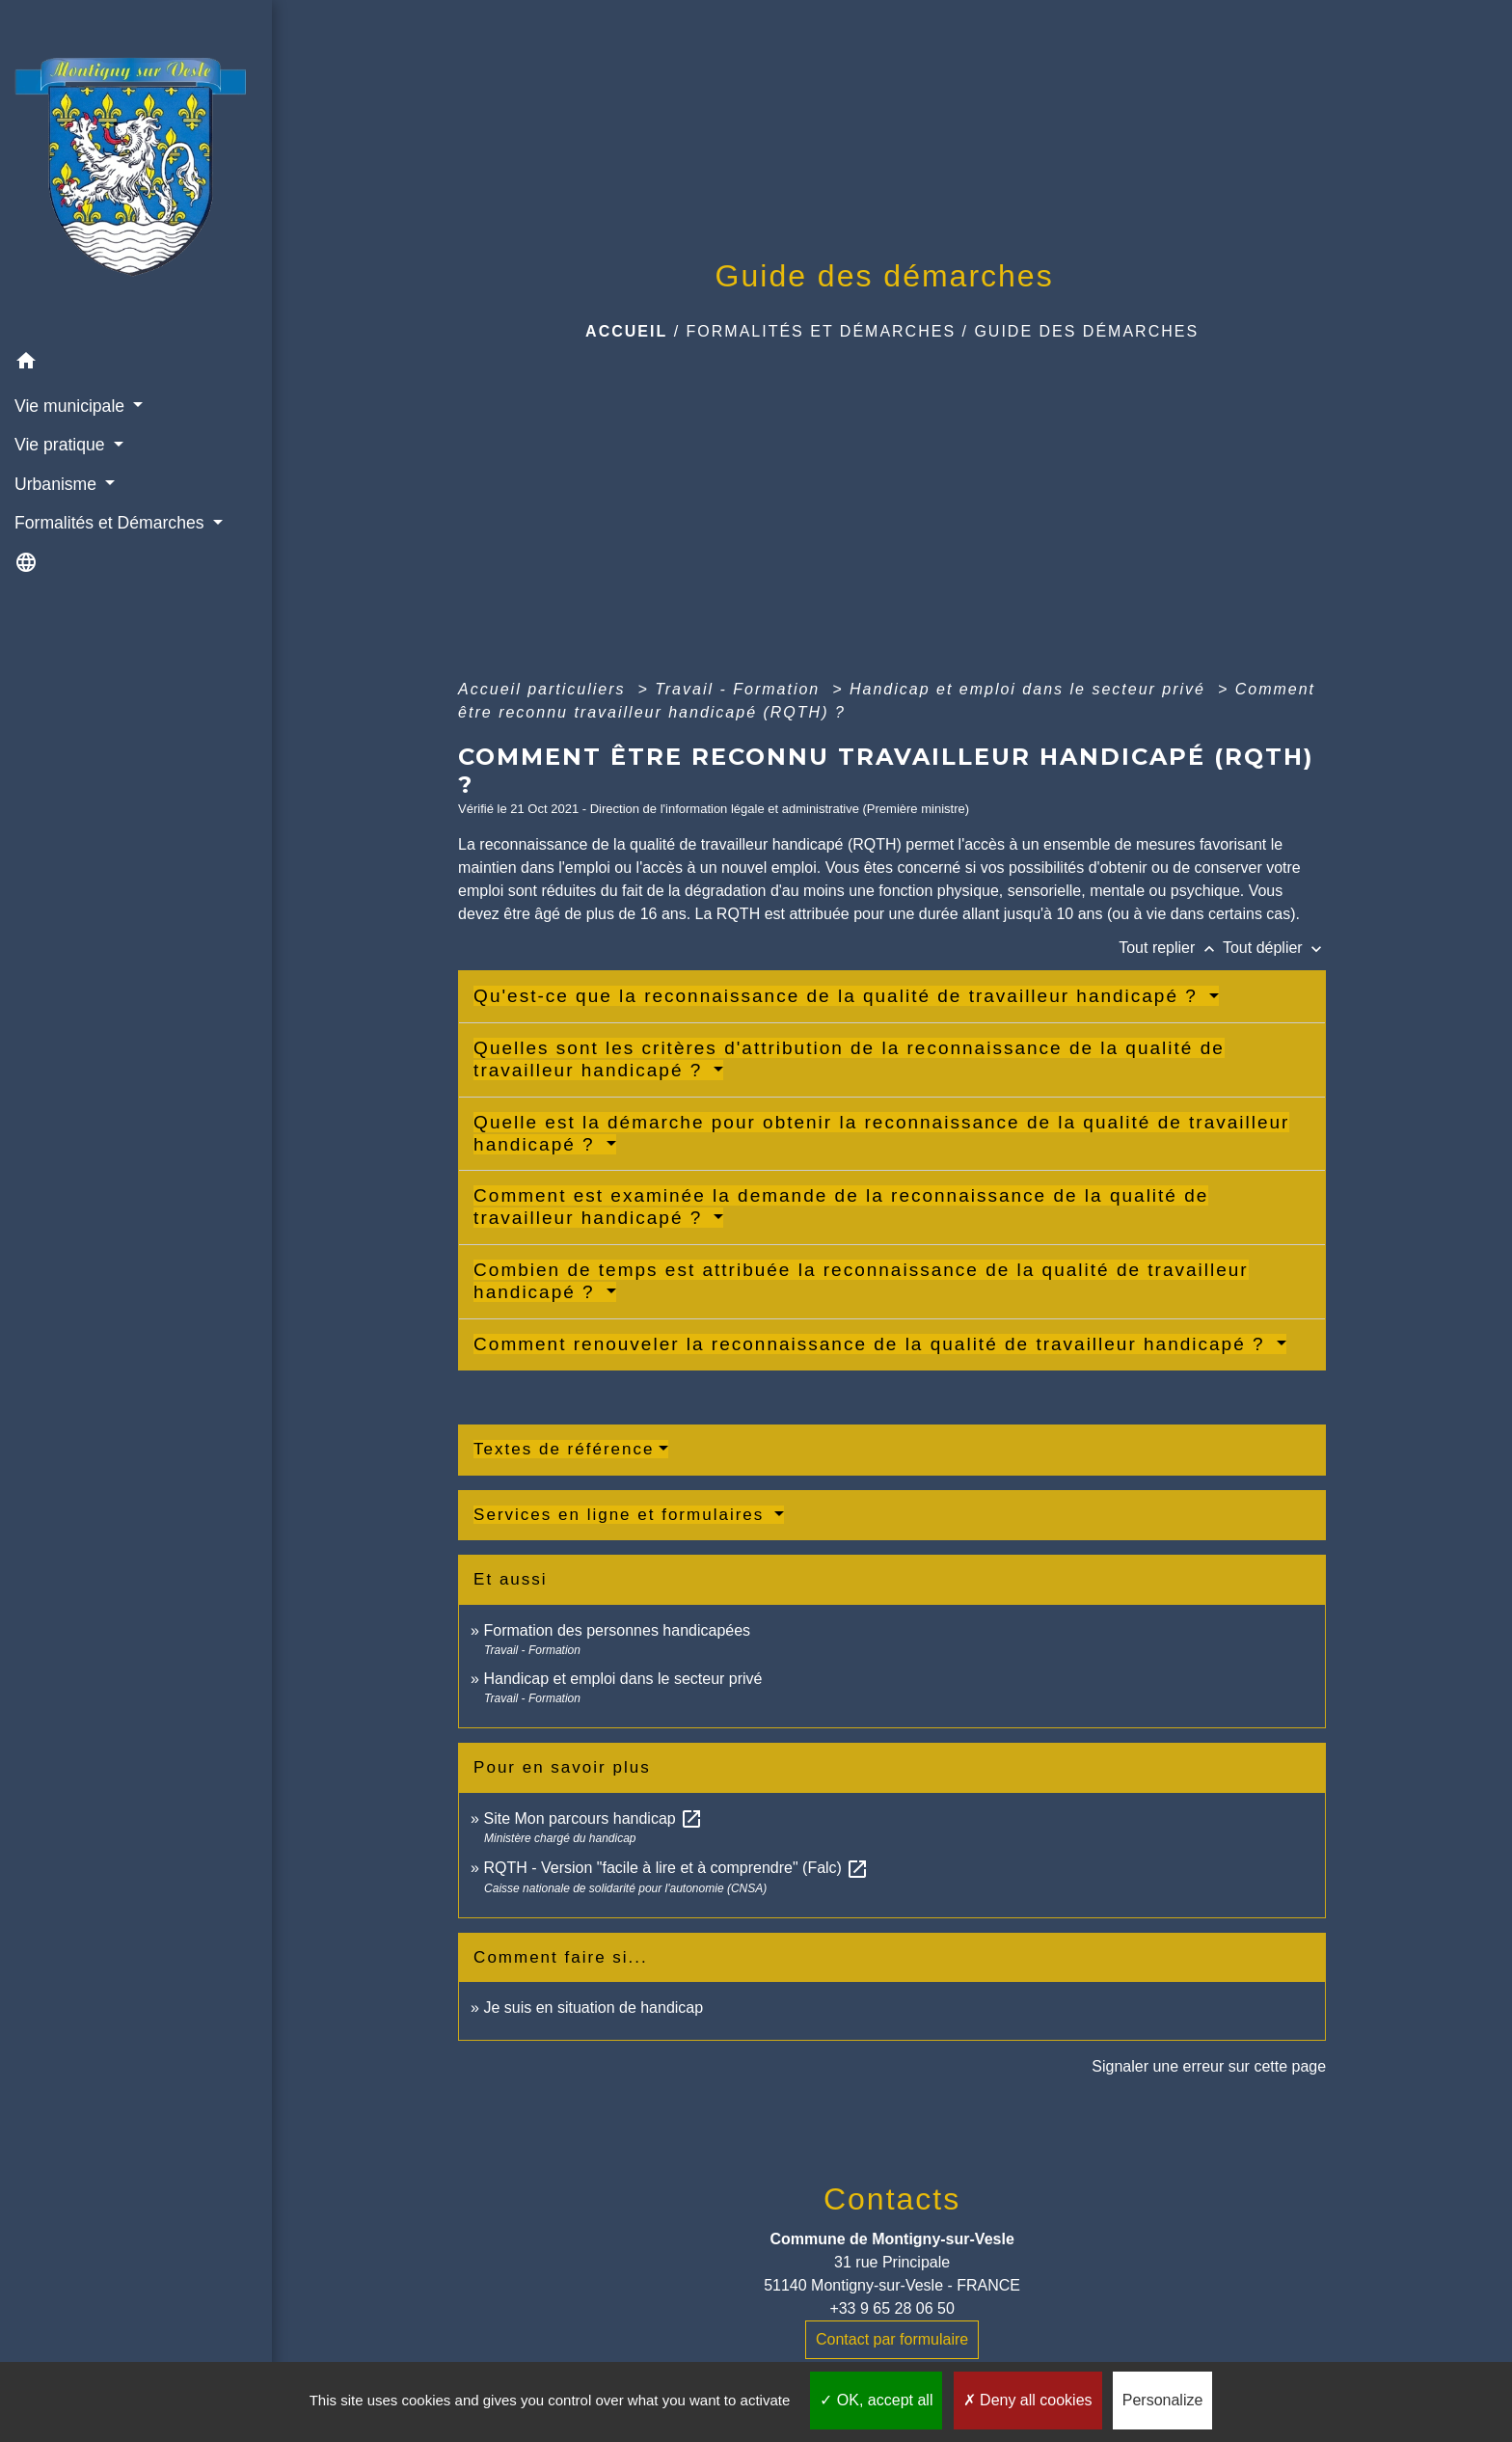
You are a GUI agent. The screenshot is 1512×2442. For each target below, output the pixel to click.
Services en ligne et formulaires (621, 1515)
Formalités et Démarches (822, 331)
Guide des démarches (1086, 331)
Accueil (626, 331)
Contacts (892, 2199)
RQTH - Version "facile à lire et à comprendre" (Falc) (676, 1867)
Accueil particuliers (545, 689)
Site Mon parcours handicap (593, 1818)
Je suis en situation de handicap (593, 2007)
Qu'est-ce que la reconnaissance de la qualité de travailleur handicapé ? (838, 996)
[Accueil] (135, 171)
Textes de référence (563, 1449)
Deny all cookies (1028, 2400)
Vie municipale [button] (71, 406)
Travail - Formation (740, 689)
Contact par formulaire (892, 2339)
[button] (135, 364)
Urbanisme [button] (57, 484)
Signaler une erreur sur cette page (1209, 2066)
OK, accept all (876, 2400)
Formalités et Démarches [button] (111, 522)
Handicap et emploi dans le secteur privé (1031, 689)
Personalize (1162, 2400)
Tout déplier (1274, 947)
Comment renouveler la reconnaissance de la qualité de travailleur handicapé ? (872, 1344)
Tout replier (1171, 947)
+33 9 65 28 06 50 (891, 2308)
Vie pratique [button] (61, 444)
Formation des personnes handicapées (616, 1630)
